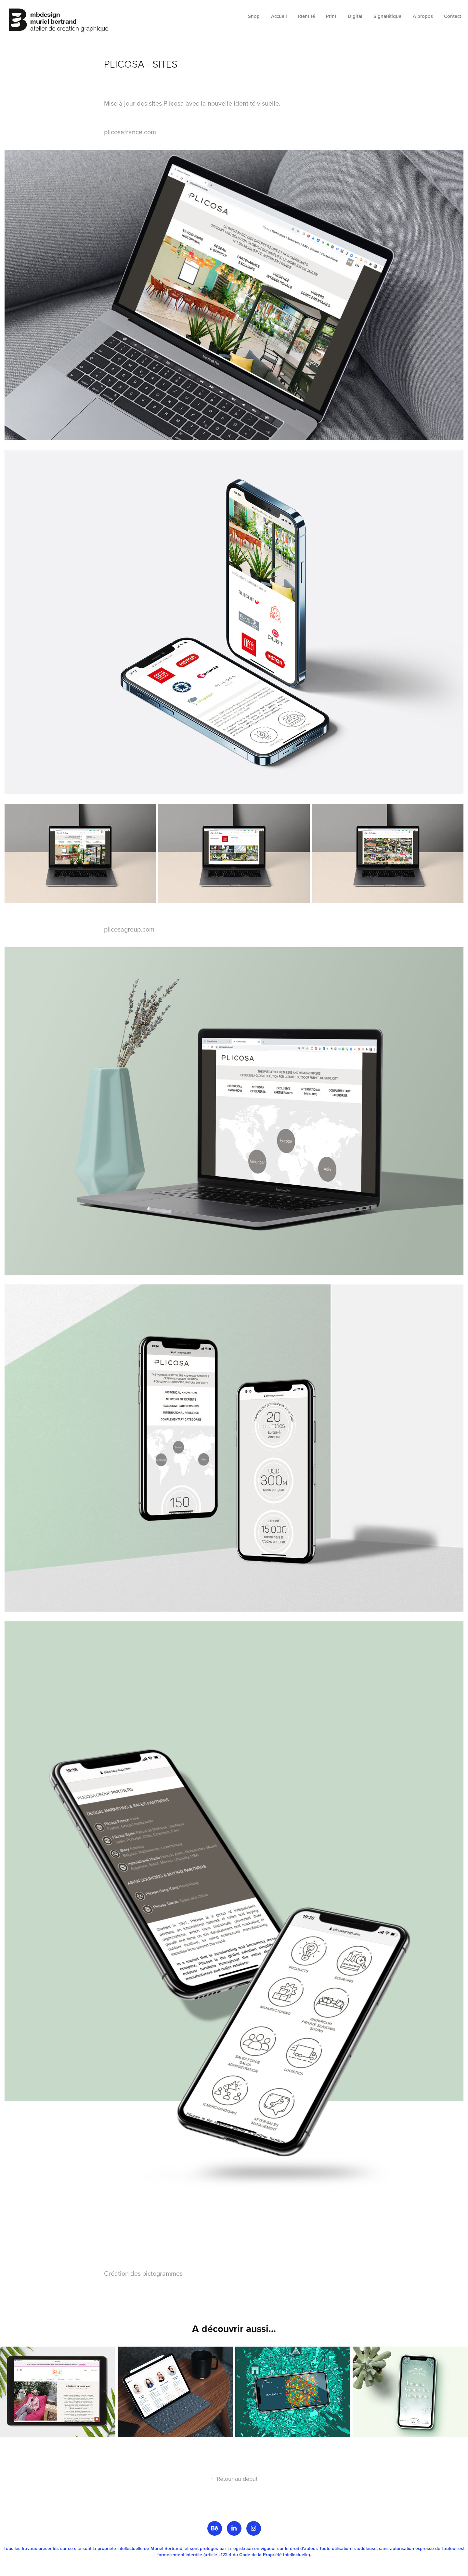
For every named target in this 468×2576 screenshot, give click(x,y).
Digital (355, 16)
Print (331, 16)
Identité (306, 16)
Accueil (279, 16)
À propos (423, 16)
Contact (452, 16)
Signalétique (387, 16)
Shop (254, 16)
